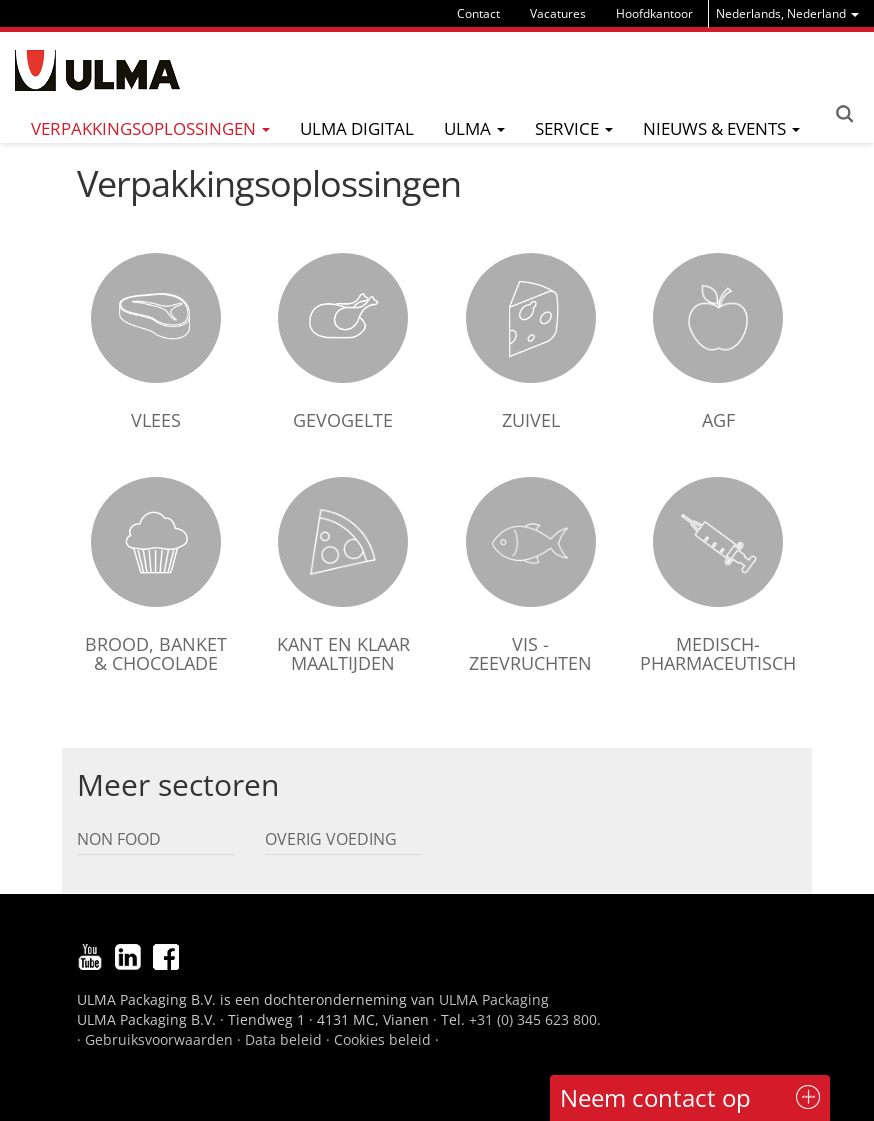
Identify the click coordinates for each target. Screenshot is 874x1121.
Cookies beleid (382, 1039)
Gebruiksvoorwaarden (159, 1039)
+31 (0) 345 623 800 (533, 1019)
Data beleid (283, 1039)
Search (844, 114)
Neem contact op (655, 1097)
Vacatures (558, 13)
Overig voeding (331, 839)
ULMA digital (357, 128)
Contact (478, 13)
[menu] (787, 13)
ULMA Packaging (494, 999)
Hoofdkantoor (654, 13)
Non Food (119, 839)
